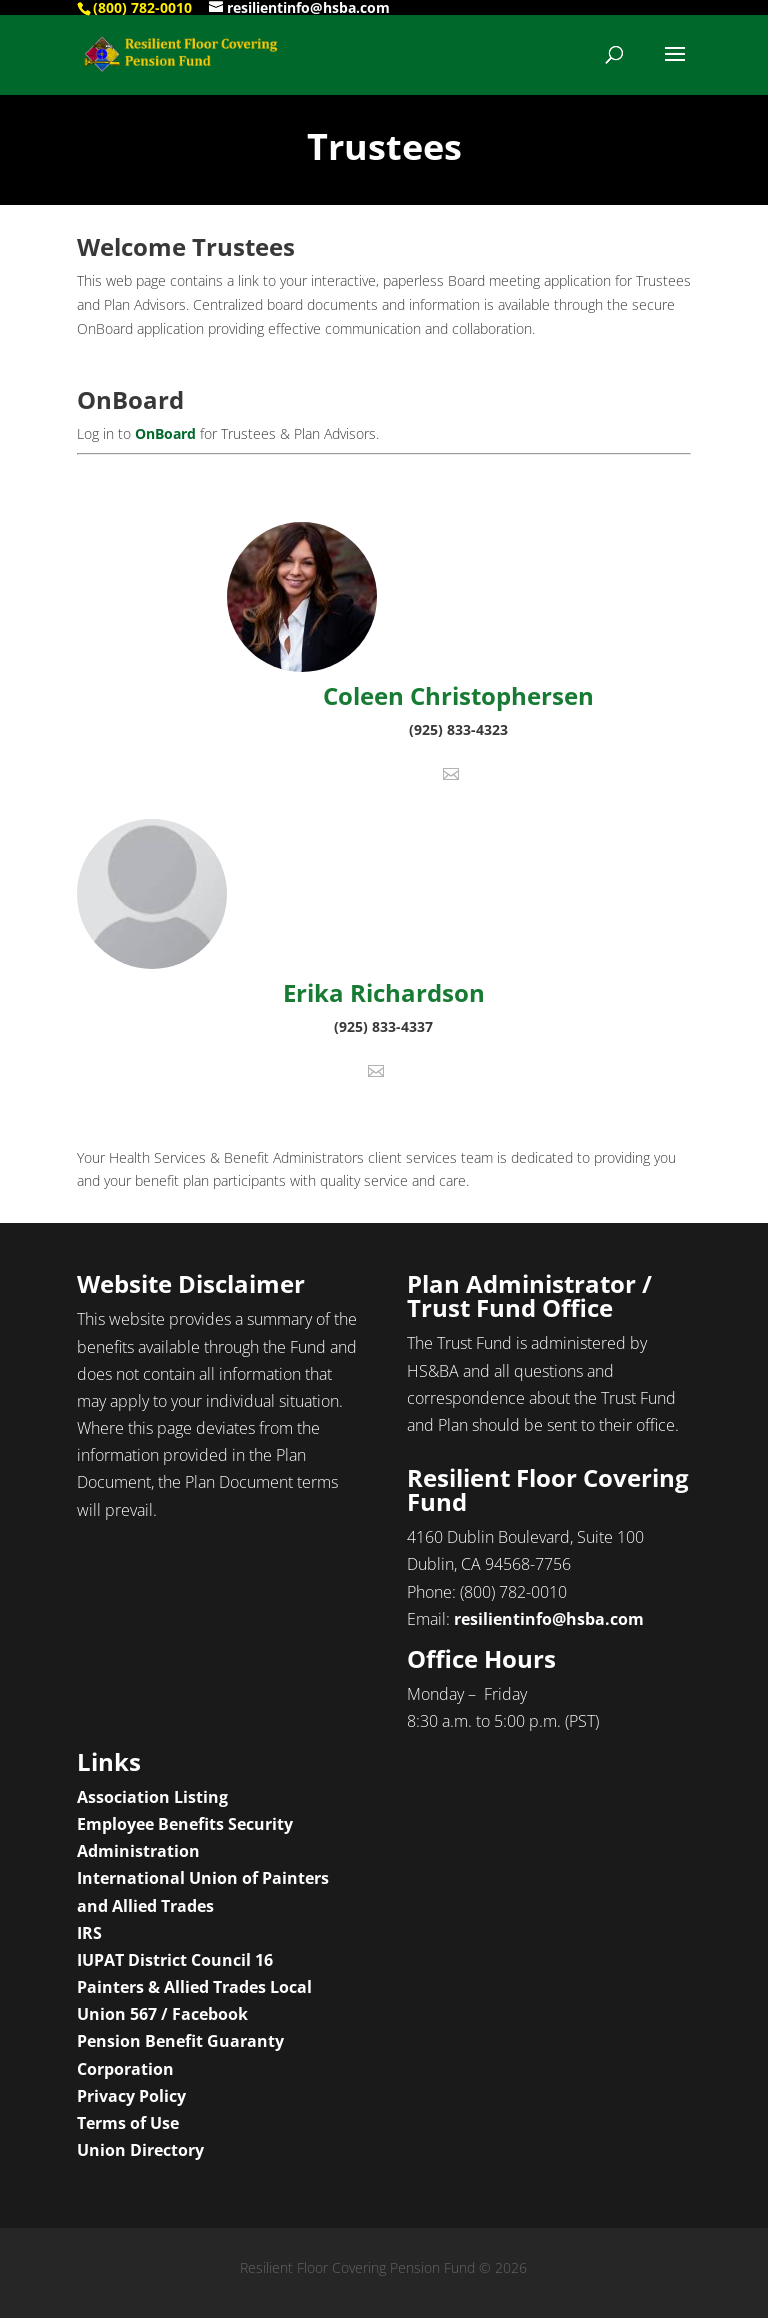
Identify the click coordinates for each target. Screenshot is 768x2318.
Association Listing (152, 1797)
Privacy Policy (131, 2096)
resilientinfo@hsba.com (549, 1619)
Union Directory (140, 2150)
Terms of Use (128, 2123)
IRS (89, 1933)
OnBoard (165, 433)
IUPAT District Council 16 (175, 1960)
